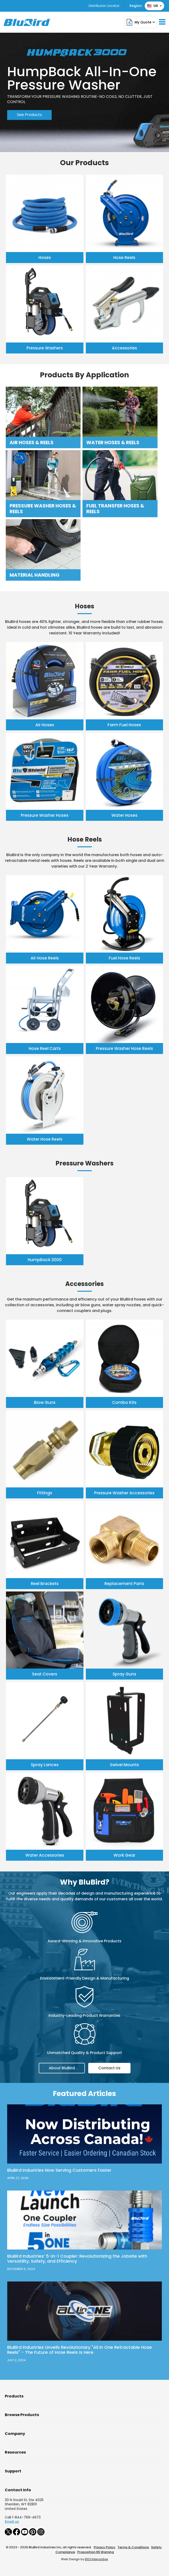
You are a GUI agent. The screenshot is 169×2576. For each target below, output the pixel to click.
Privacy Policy (104, 2547)
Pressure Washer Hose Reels (124, 1048)
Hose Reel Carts (45, 1048)
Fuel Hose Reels (124, 958)
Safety (156, 2547)
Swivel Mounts (124, 1765)
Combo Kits (124, 1402)
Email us (12, 2521)
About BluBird (62, 2068)
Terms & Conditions (133, 2547)
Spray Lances (45, 1765)
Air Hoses (44, 725)
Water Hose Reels (44, 1139)
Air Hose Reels (45, 958)
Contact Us (109, 2068)
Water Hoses (124, 815)
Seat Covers (44, 1674)
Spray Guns (124, 1674)
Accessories (124, 348)
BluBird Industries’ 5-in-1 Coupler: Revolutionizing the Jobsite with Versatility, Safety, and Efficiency (77, 2258)
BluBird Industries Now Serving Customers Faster (59, 2170)
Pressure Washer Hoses (44, 815)
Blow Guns (44, 1402)
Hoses (44, 257)
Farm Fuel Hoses (124, 725)
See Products (29, 114)
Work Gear (124, 1855)
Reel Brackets (45, 1583)
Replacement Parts (124, 1583)
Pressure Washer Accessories (124, 1493)
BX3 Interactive (96, 2559)
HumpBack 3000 (45, 1260)
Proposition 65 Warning (95, 2552)
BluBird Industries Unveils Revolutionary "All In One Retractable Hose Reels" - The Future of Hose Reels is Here (79, 2349)
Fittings (44, 1493)
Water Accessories (44, 1855)
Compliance (65, 2552)
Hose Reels (124, 257)
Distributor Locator (104, 5)
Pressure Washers (45, 348)
